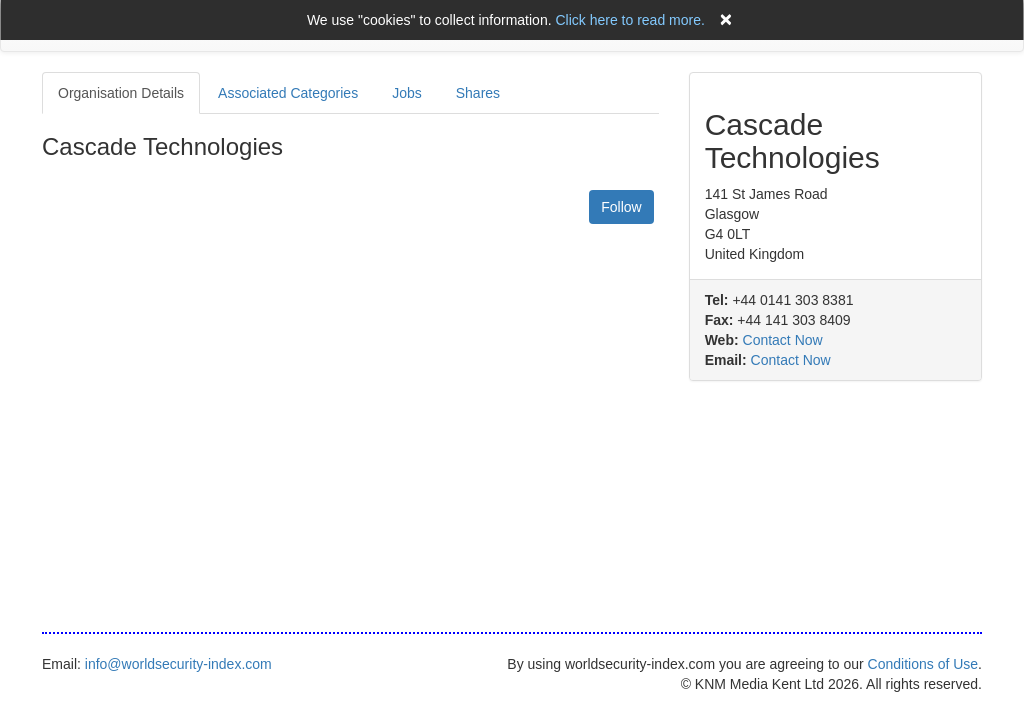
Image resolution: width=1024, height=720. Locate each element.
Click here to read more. (629, 20)
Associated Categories (288, 93)
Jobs (407, 93)
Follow (621, 207)
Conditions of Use (923, 664)
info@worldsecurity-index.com (178, 664)
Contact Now (783, 340)
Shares (478, 93)
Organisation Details (121, 93)
